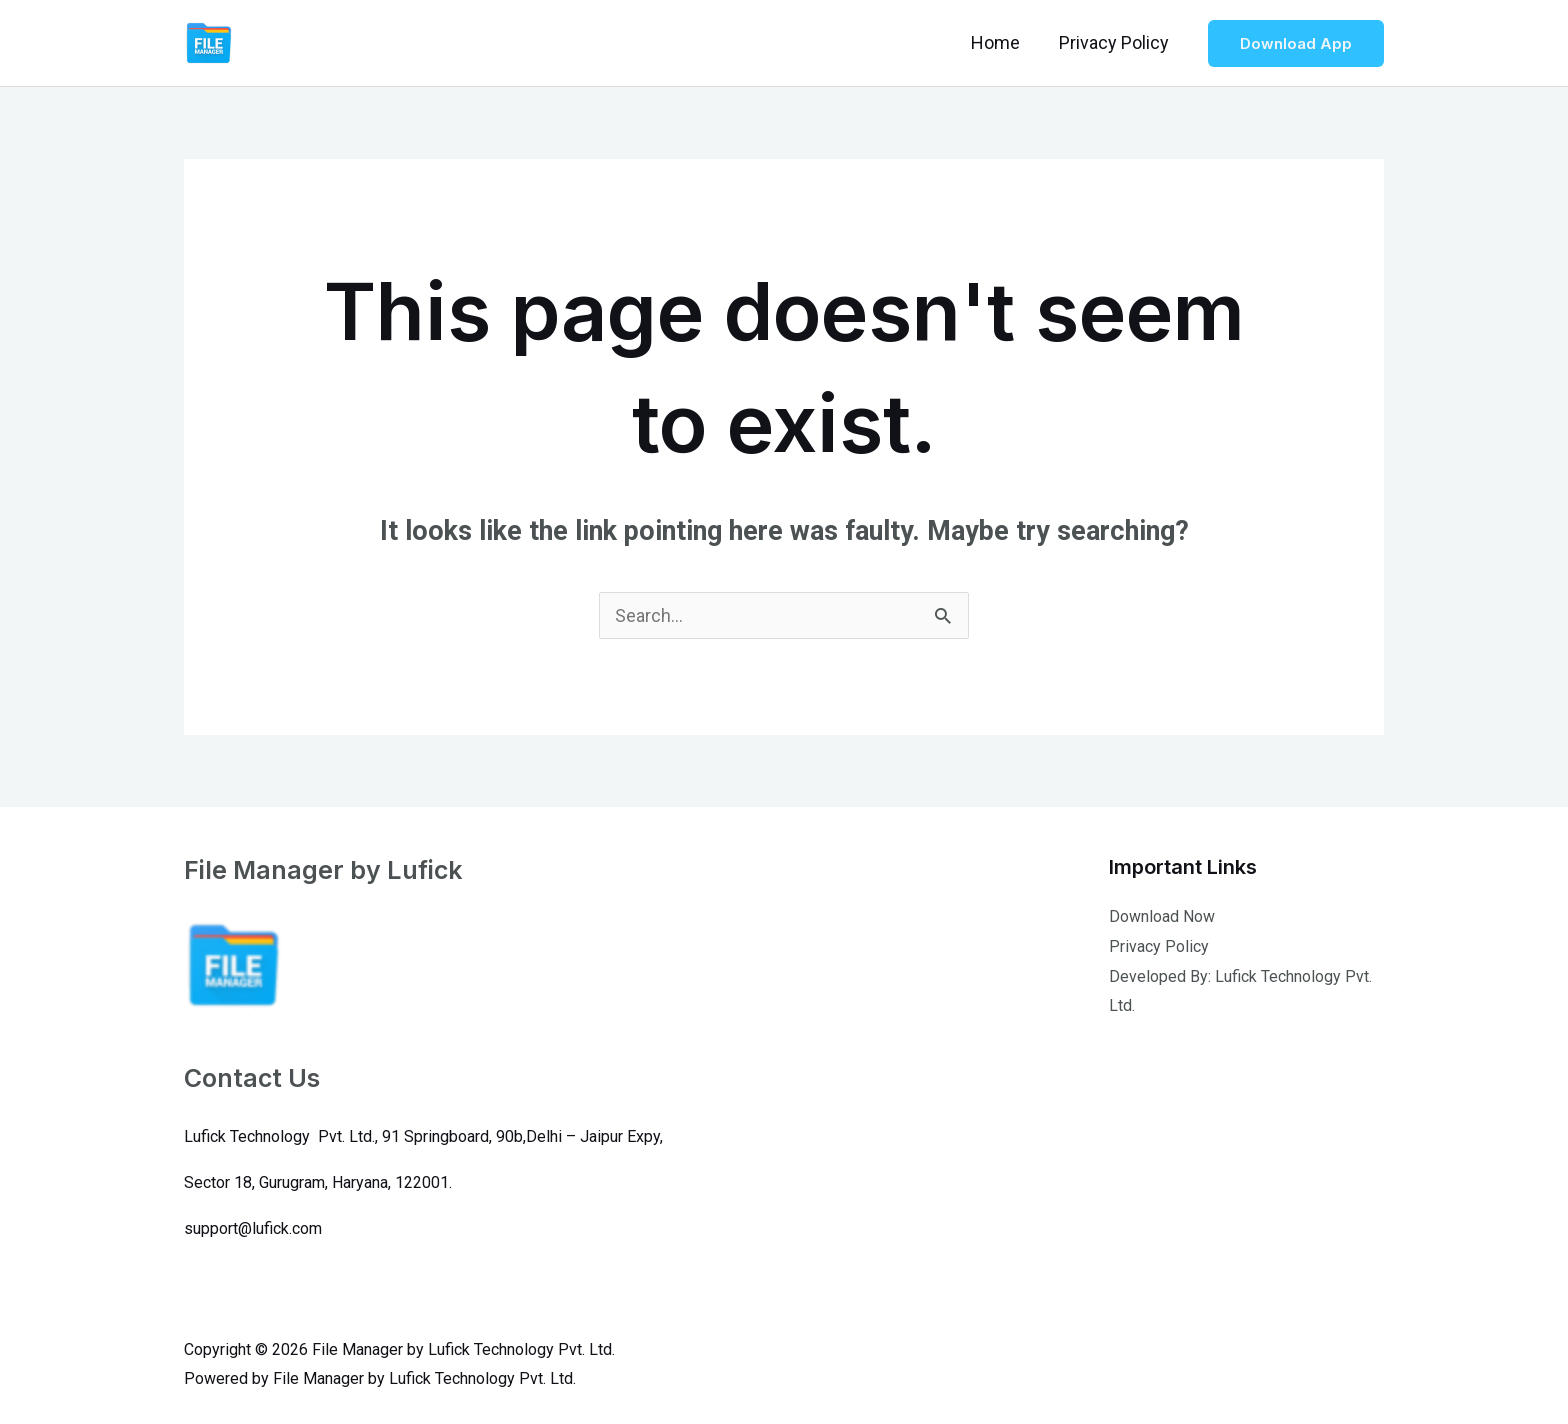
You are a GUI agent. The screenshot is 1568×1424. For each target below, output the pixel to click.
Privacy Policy (1115, 42)
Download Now (1162, 916)
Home (999, 42)
